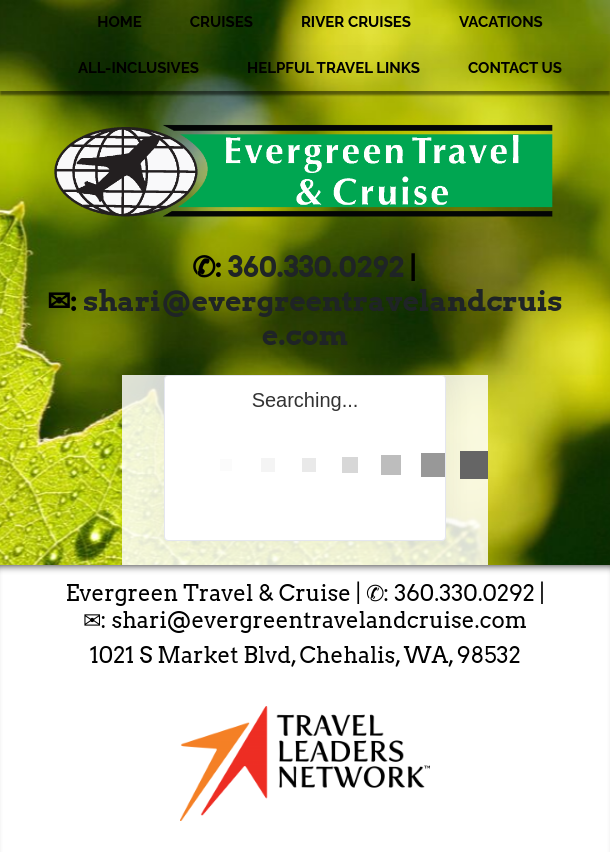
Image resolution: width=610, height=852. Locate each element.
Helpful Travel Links (333, 68)
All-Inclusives (138, 68)
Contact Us (515, 68)
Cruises (221, 22)
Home (119, 22)
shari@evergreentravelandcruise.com (322, 318)
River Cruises (356, 22)
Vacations (501, 22)
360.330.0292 (316, 267)
